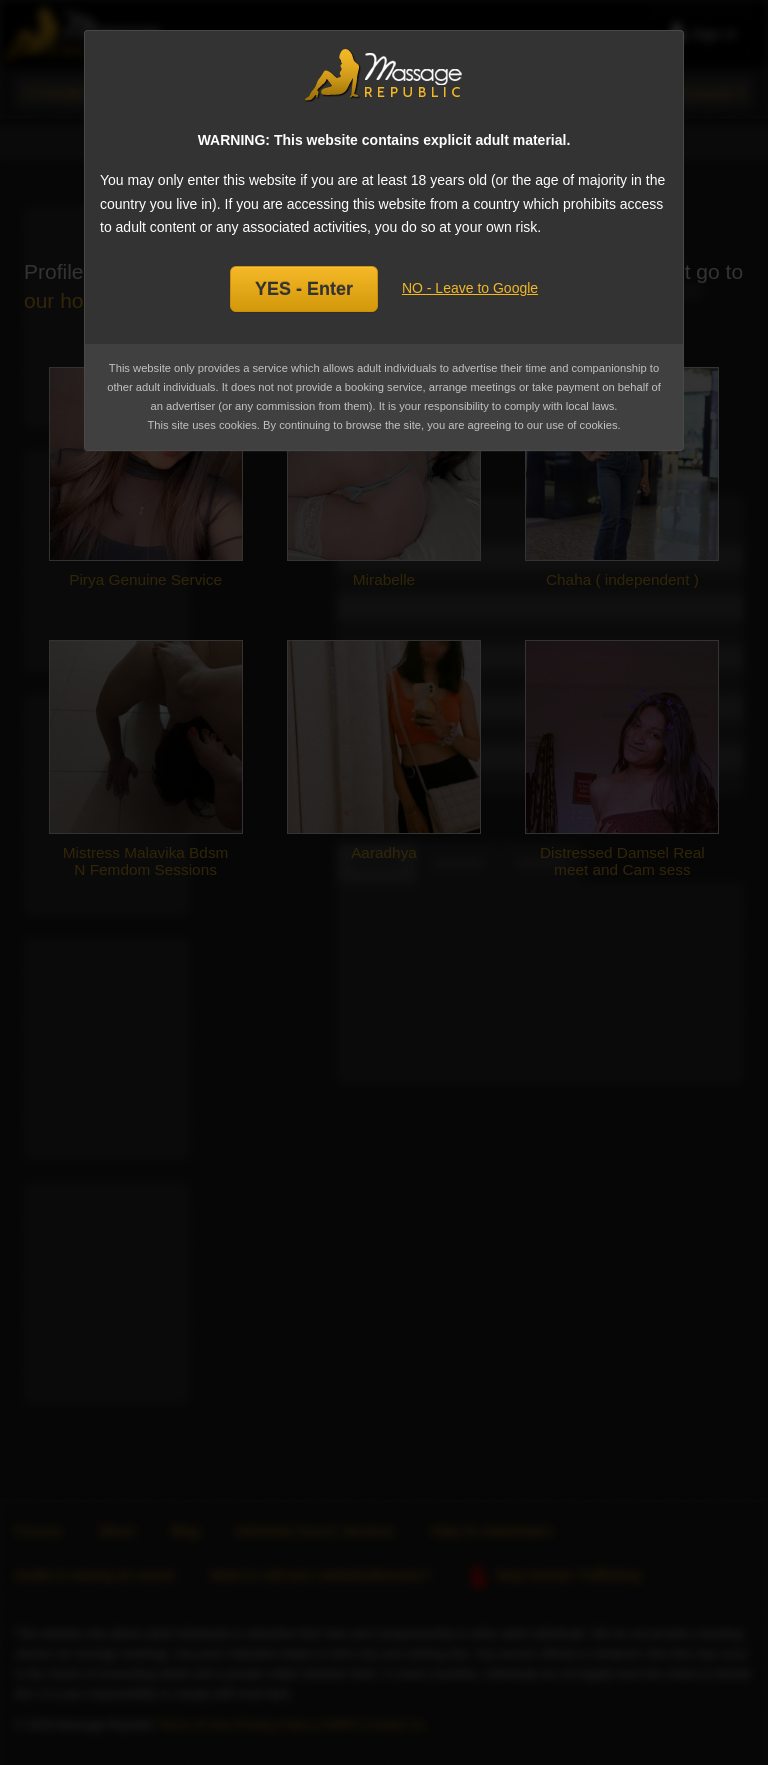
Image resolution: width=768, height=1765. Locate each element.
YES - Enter (304, 289)
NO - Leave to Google (470, 288)
